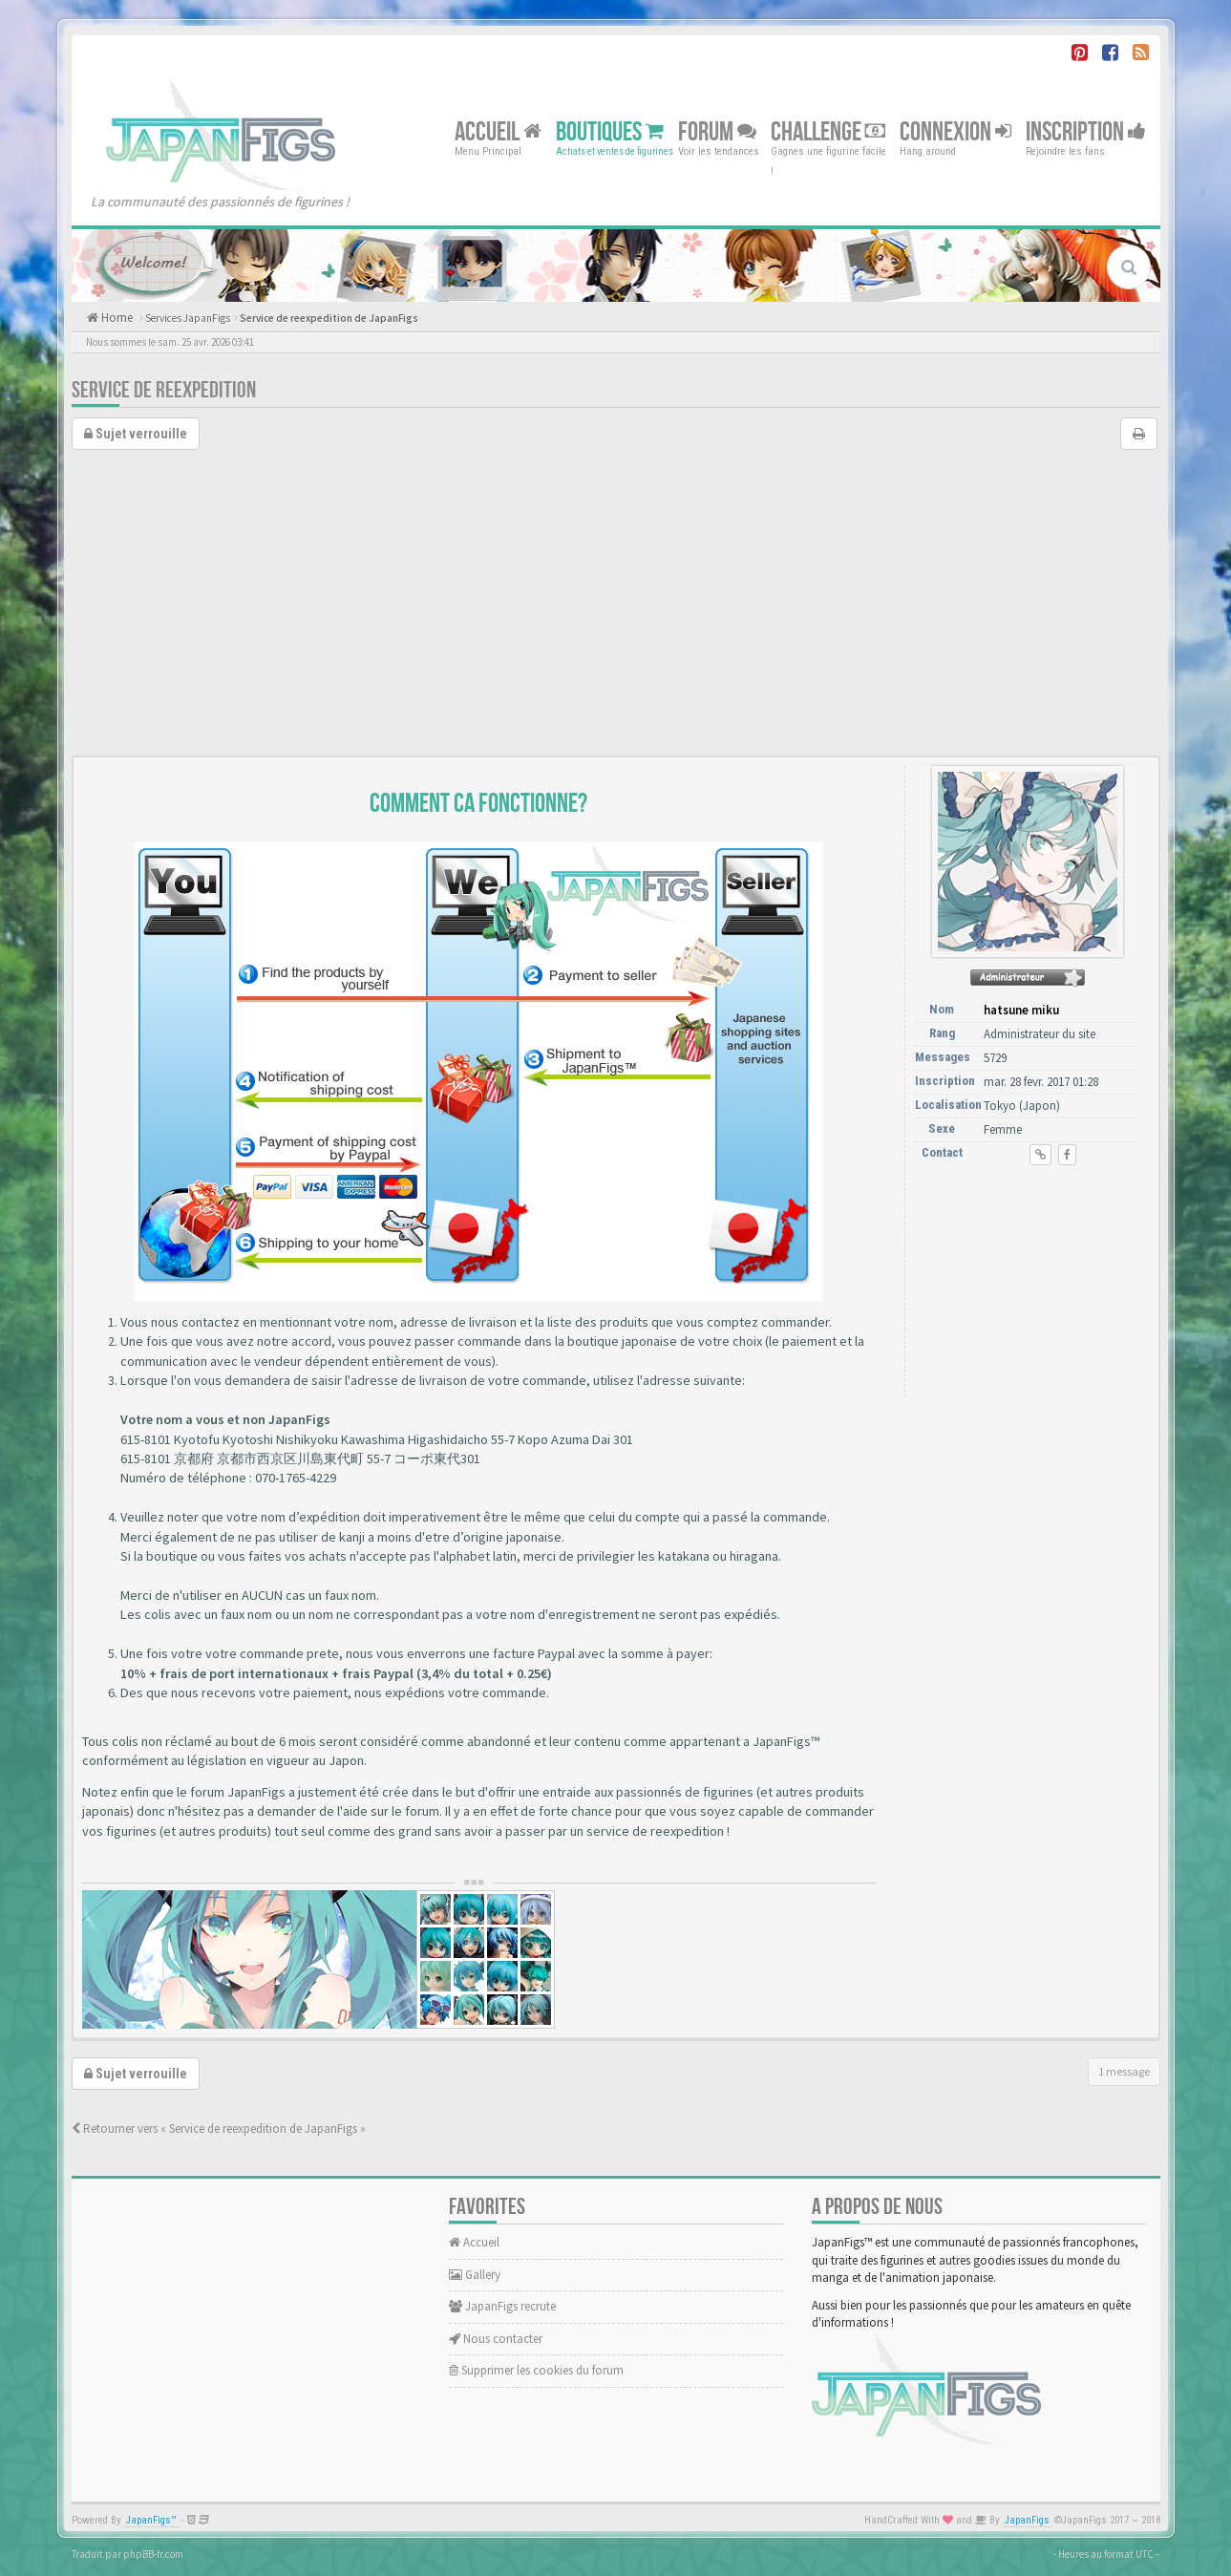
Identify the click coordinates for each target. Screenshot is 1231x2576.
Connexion (955, 131)
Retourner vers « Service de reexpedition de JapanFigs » (219, 2128)
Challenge (828, 131)
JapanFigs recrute (502, 2306)
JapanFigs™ (151, 2520)
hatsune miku (1021, 1010)
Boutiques (610, 131)
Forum (717, 131)
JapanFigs (1027, 2520)
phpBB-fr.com (153, 2554)
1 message (1124, 2071)
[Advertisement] (616, 612)
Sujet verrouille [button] (135, 433)
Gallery (474, 2275)
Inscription (1086, 131)
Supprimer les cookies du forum (536, 2370)
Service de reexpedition (164, 390)
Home (115, 317)
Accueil (498, 131)
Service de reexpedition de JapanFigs (329, 318)
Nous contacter (495, 2339)
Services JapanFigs (187, 318)
